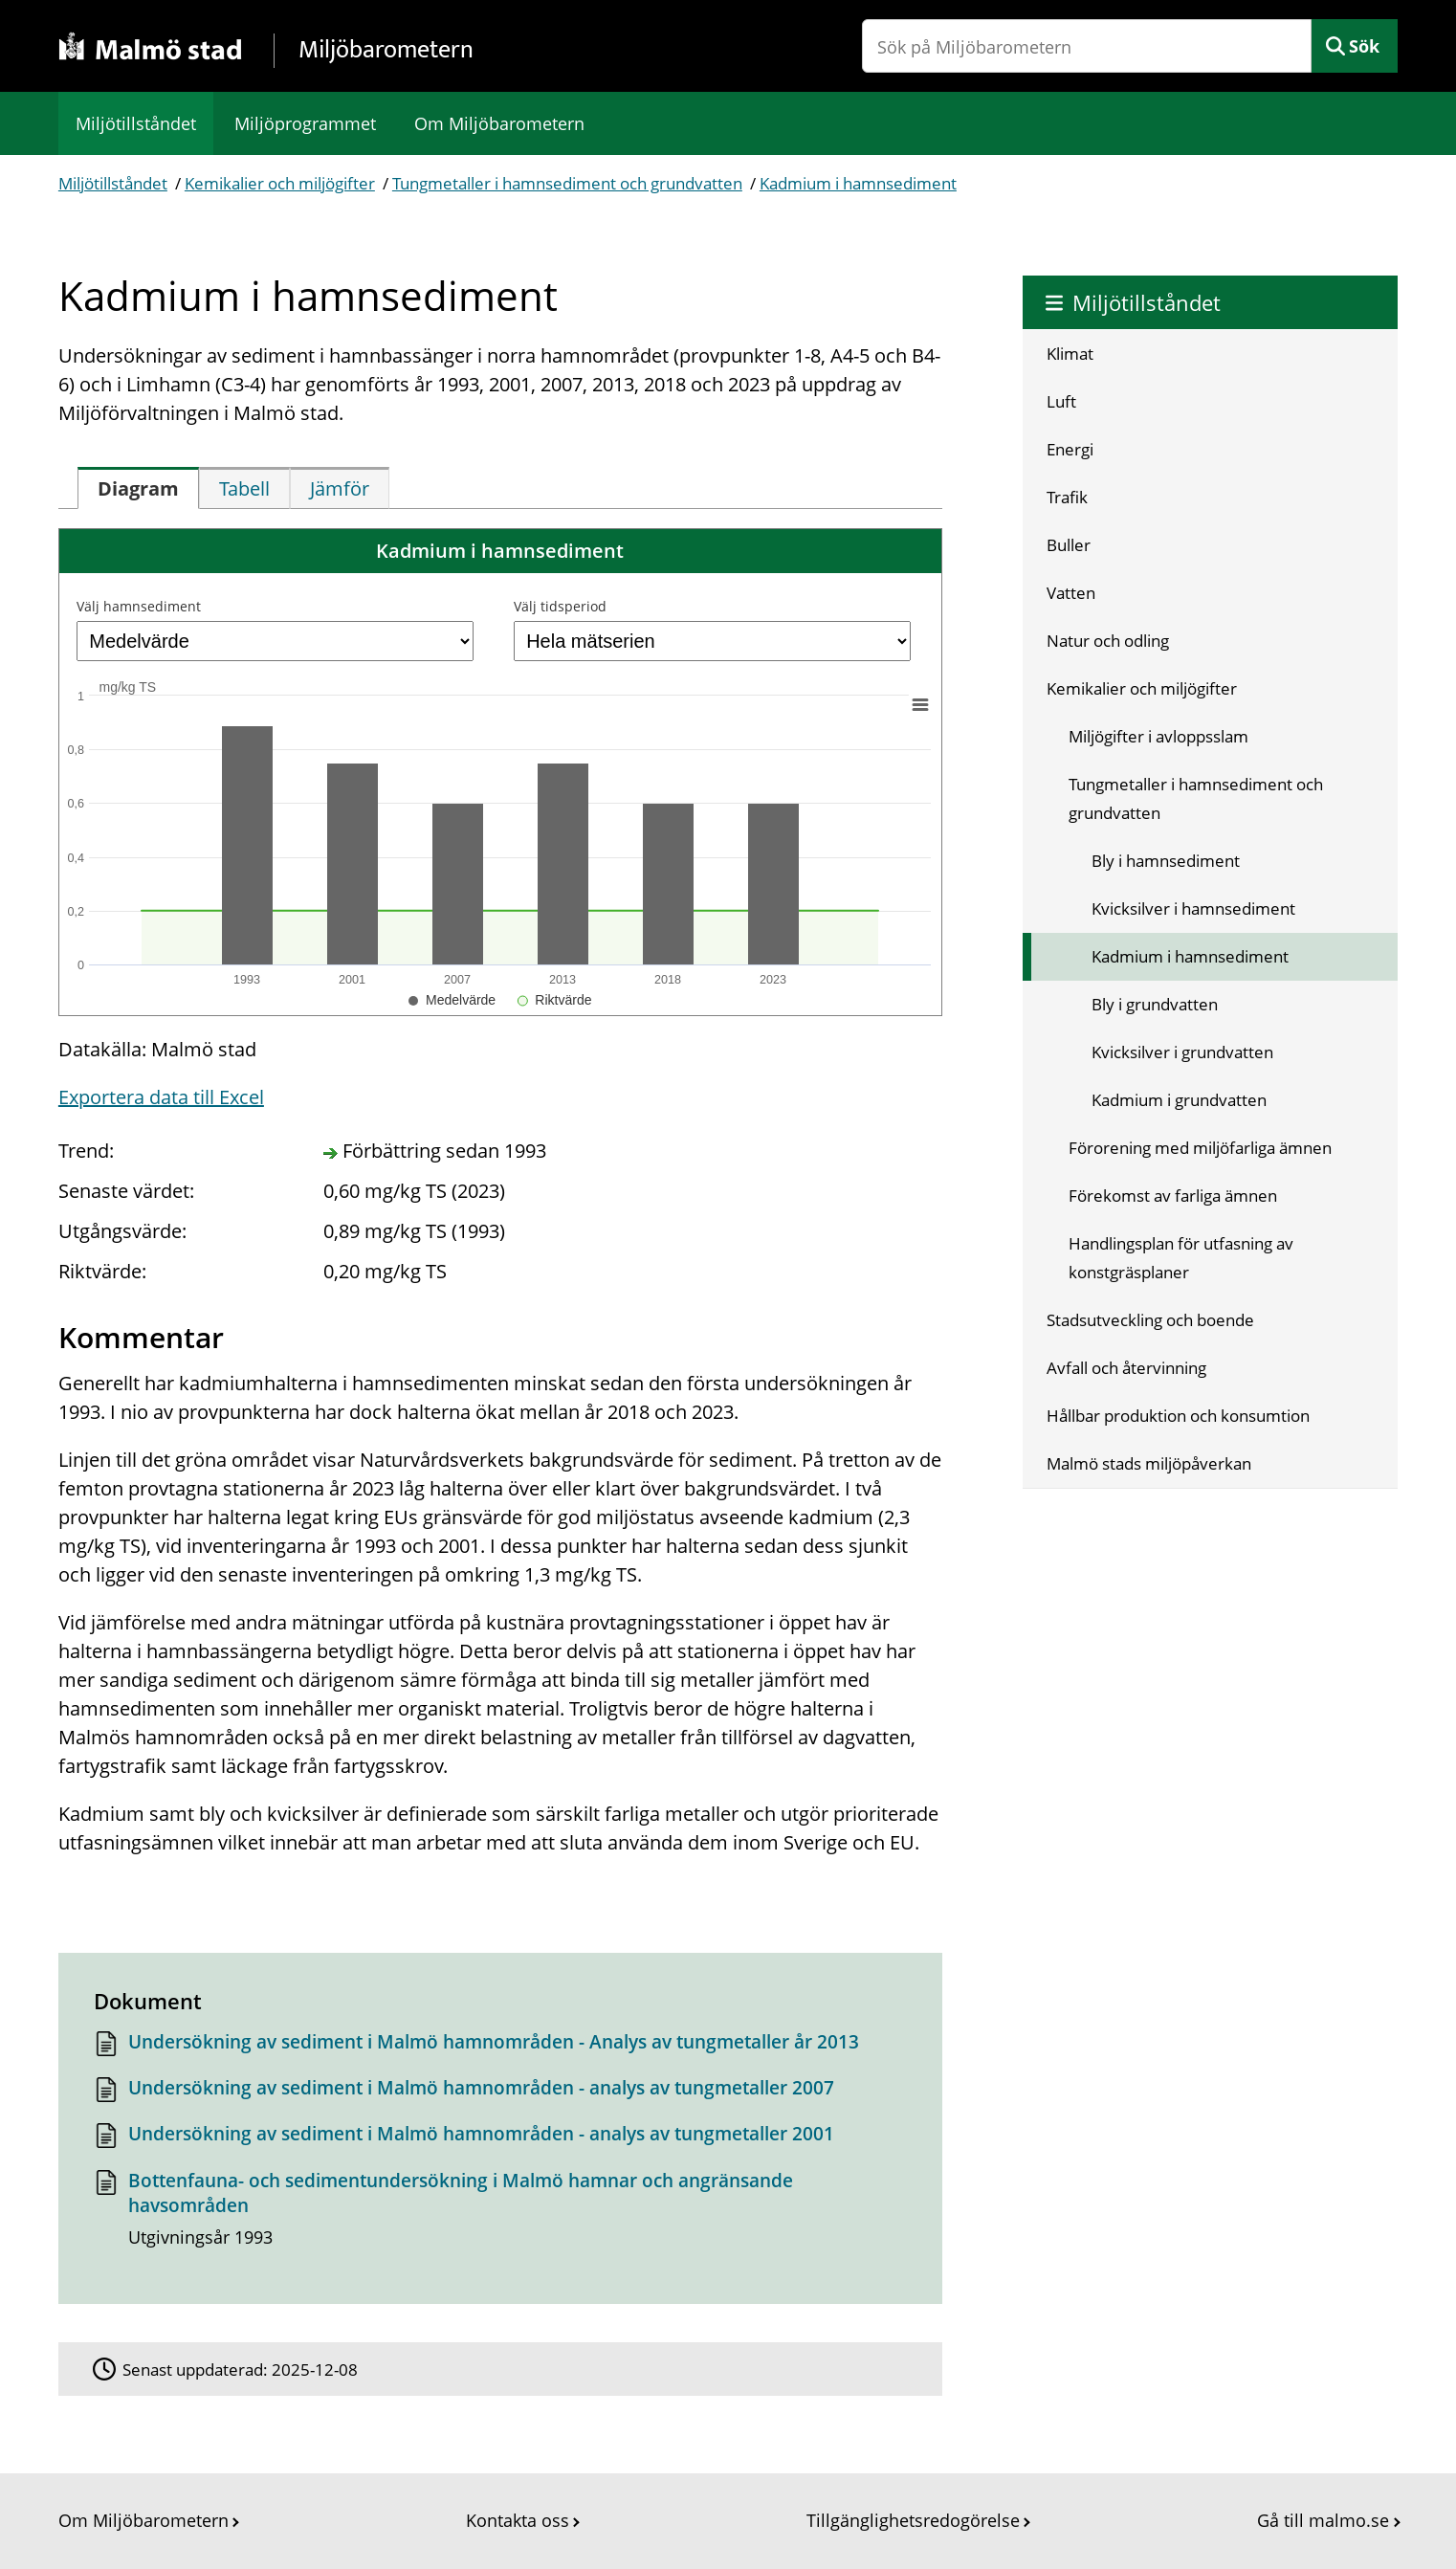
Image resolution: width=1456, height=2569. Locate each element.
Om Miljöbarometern (499, 123)
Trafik (1067, 497)
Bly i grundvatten (1155, 1004)
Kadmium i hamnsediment (858, 183)
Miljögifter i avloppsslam (1158, 736)
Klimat (1070, 354)
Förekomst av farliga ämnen (1173, 1196)
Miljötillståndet (136, 123)
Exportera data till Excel (161, 1097)
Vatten (1071, 593)
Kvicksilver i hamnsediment (1193, 908)
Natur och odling (1108, 641)
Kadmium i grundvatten (1179, 1100)
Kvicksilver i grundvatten (1182, 1052)
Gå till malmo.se (1323, 2520)
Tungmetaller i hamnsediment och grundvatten (567, 183)
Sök (1364, 45)
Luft (1061, 401)
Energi (1070, 449)
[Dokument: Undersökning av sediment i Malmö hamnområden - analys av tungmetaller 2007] (500, 2093)
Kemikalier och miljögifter (280, 183)
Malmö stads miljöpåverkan (1149, 1463)
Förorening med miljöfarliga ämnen (1200, 1148)
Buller (1069, 545)
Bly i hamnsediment (1166, 861)
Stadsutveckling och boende (1150, 1320)
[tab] (138, 488)
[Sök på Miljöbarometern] (1087, 46)
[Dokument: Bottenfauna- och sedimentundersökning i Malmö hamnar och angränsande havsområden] (500, 2215)
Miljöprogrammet (305, 123)
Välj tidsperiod (560, 606)
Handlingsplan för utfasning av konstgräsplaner (1181, 1257)
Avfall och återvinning (1126, 1368)
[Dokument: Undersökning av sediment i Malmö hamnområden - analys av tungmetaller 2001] (500, 2139)
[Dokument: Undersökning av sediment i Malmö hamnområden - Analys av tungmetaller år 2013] (500, 2047)
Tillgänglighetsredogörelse (913, 2520)
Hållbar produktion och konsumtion (1178, 1416)
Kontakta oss (517, 2520)
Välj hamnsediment (139, 606)
